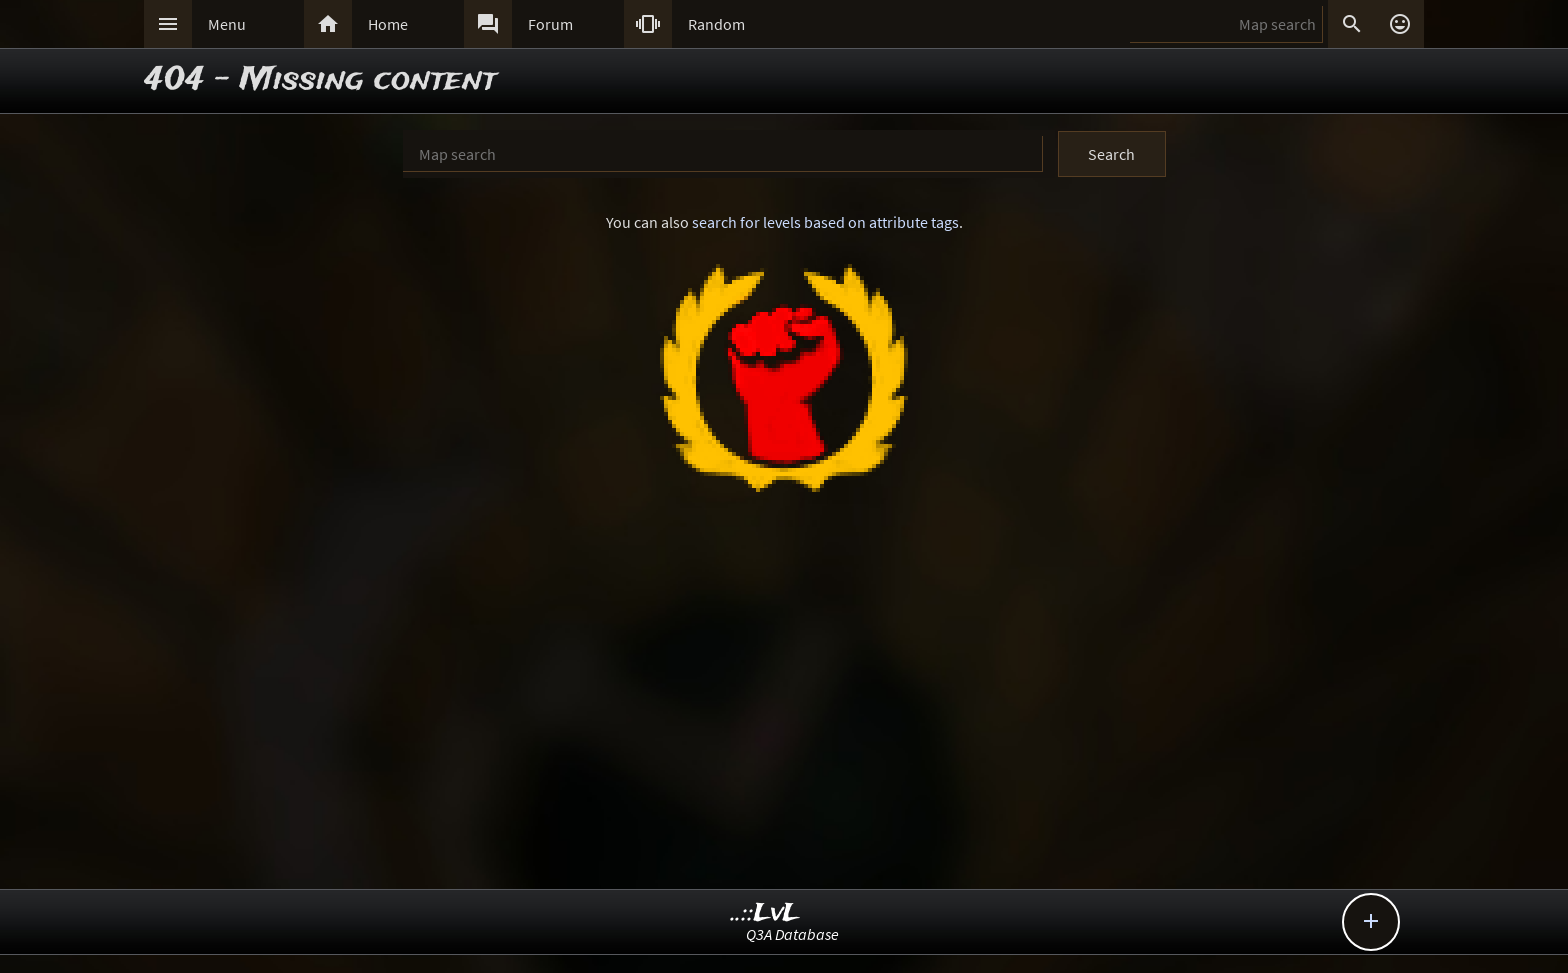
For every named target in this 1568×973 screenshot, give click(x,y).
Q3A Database (792, 934)
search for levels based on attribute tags (825, 222)
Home (388, 24)
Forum (550, 24)
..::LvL (765, 913)
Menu (227, 24)
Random (716, 24)
